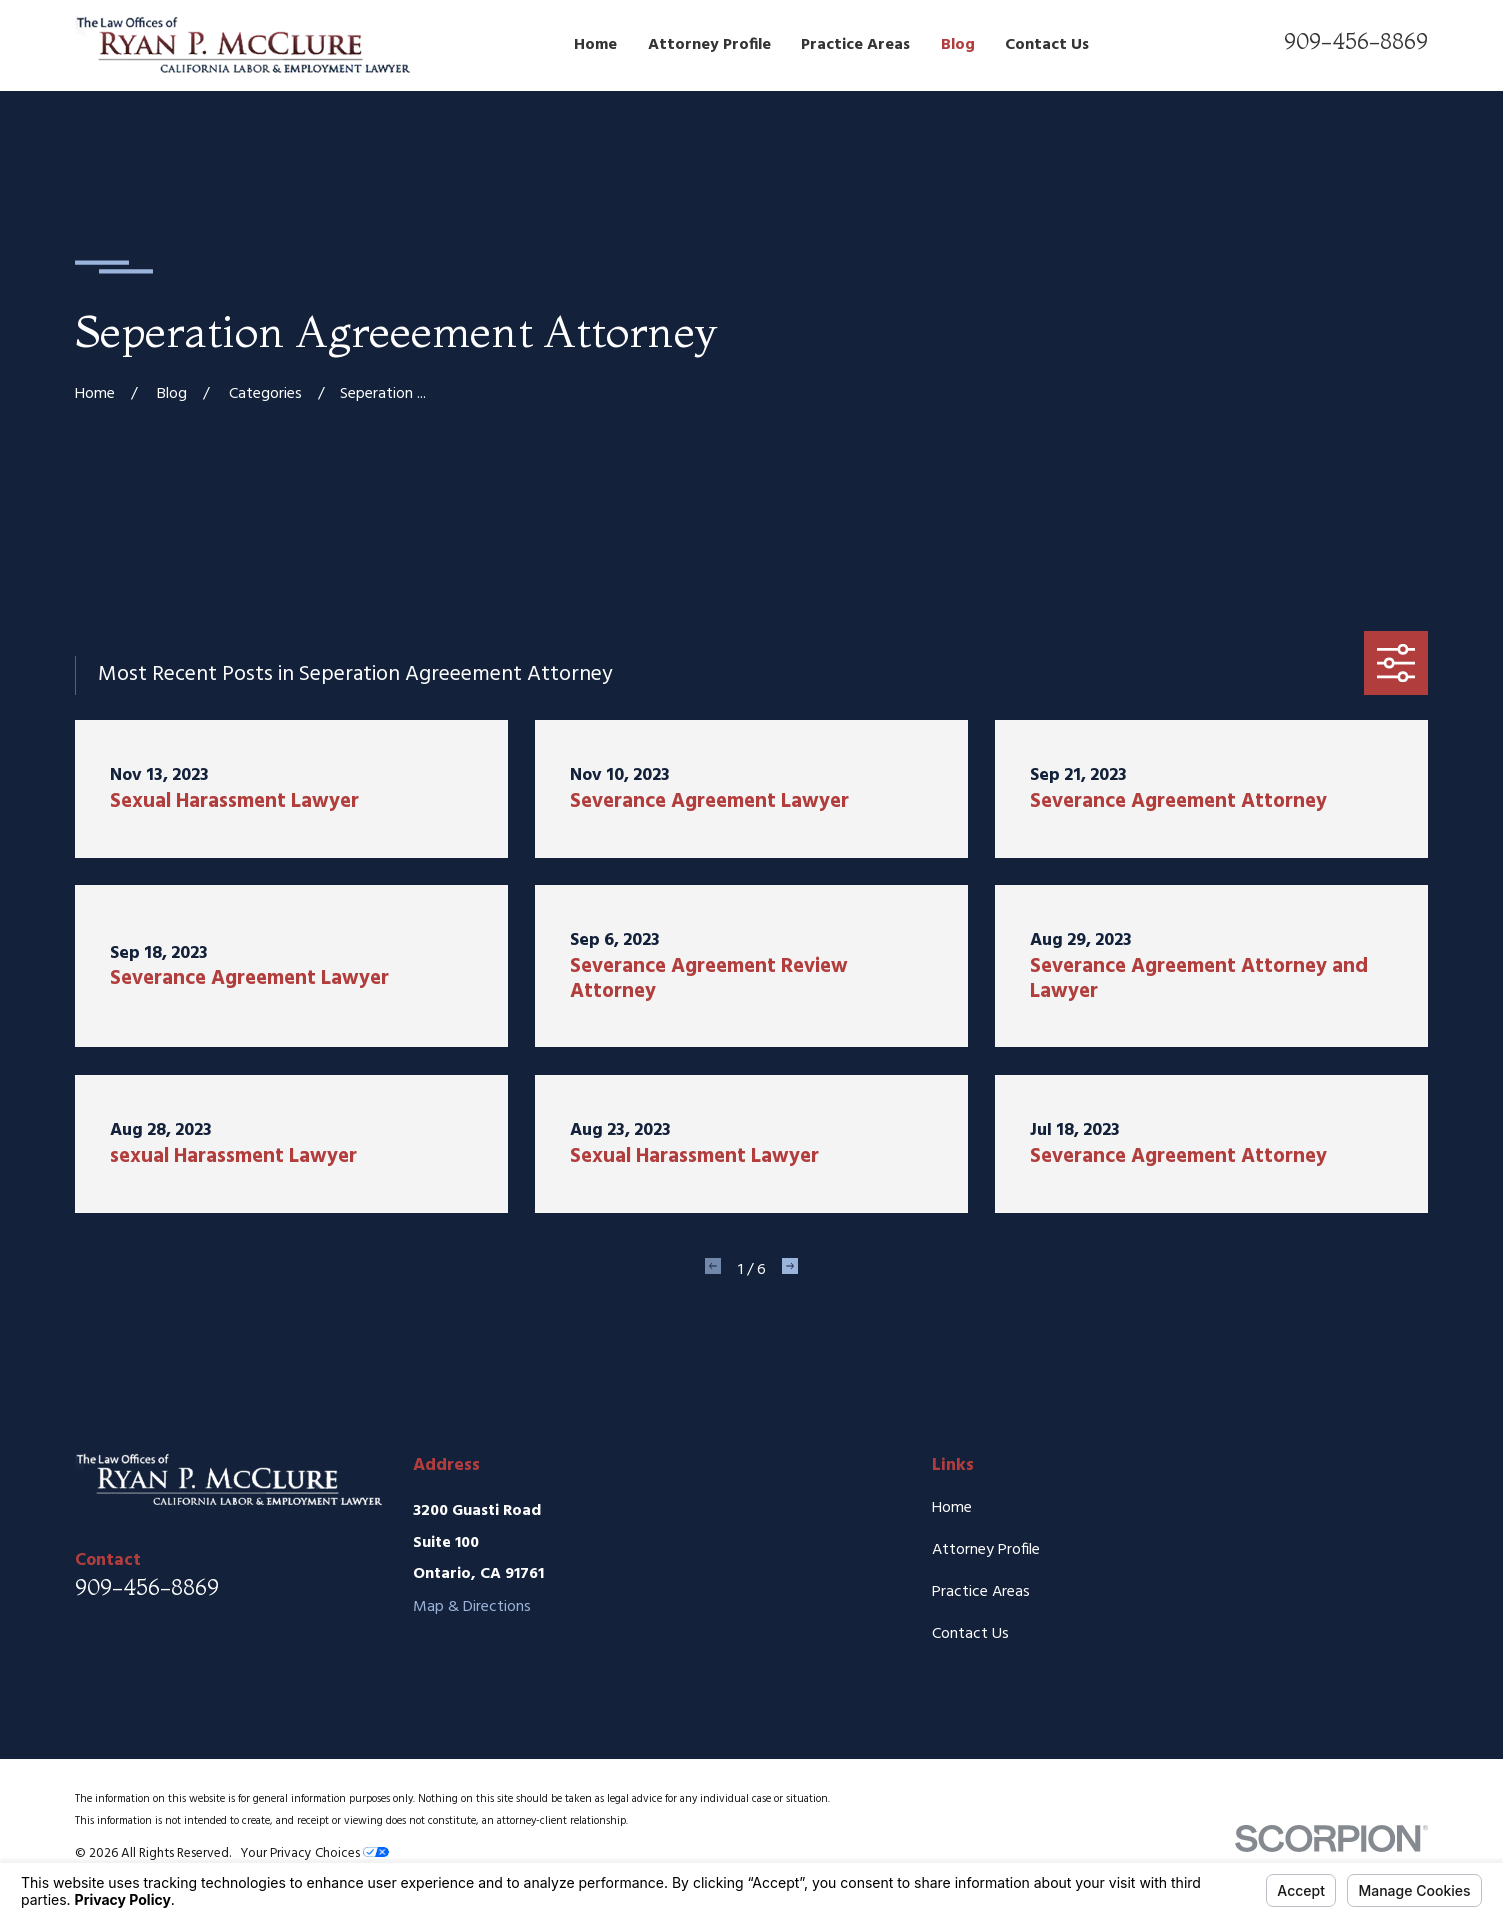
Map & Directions (472, 1607)
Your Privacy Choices (314, 1853)
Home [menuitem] (595, 45)
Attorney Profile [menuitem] (709, 45)
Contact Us (970, 1634)
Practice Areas (981, 1592)
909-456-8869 (1356, 41)
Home (952, 1508)
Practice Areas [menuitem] (855, 45)
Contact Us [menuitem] (1047, 45)
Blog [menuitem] (958, 45)
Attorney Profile (986, 1550)
